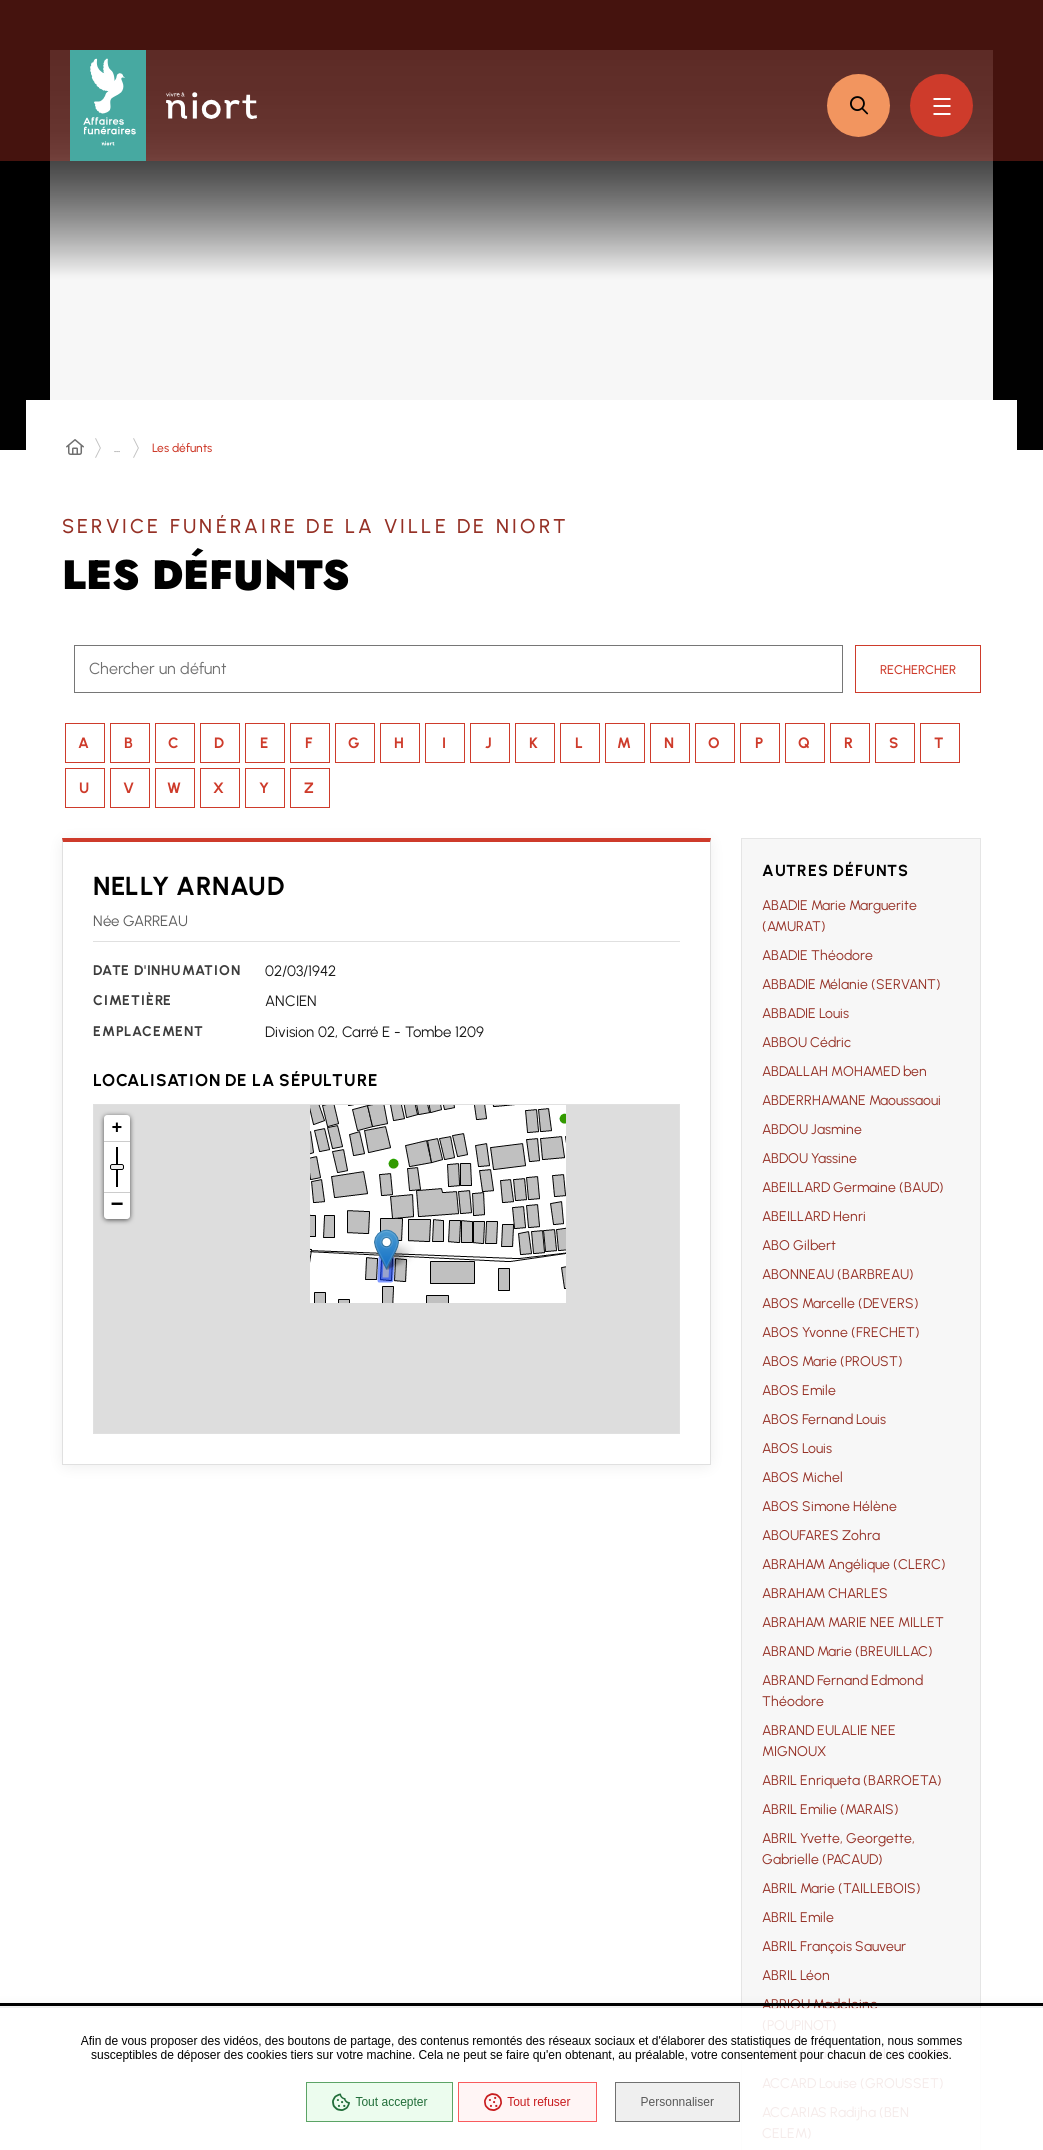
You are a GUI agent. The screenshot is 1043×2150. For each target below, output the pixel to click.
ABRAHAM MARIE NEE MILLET (853, 1622)
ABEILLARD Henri (814, 1216)
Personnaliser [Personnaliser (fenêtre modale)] (681, 2104)
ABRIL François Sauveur (834, 1946)
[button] (858, 105)
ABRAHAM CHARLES (825, 1593)
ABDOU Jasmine (812, 1129)
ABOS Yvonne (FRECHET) (841, 1332)
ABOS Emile (799, 1390)
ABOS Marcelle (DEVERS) (840, 1303)
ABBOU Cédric (806, 1042)
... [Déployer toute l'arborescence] (117, 448)
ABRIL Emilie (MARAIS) (830, 1809)
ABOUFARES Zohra (821, 1535)
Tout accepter (377, 2104)
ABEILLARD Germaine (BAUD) (853, 1187)
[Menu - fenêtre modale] (941, 105)
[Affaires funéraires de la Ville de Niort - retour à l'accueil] (108, 105)
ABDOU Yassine (809, 1158)
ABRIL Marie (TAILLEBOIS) (841, 1888)
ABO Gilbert (799, 1245)
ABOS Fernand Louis (824, 1419)
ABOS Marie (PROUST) (832, 1361)
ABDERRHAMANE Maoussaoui (851, 1100)
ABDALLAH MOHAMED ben (844, 1071)
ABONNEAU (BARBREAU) (838, 1274)
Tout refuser (525, 2104)
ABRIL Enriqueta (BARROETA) (852, 1780)
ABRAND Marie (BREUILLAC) (847, 1651)
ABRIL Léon (796, 1975)
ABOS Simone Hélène (829, 1506)
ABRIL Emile (798, 1917)
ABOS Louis (797, 1448)
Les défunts (182, 448)
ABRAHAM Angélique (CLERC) (854, 1564)
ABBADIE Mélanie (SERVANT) (851, 984)
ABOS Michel (802, 1477)
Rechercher (918, 668)
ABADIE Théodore (817, 955)
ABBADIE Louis (805, 1013)
